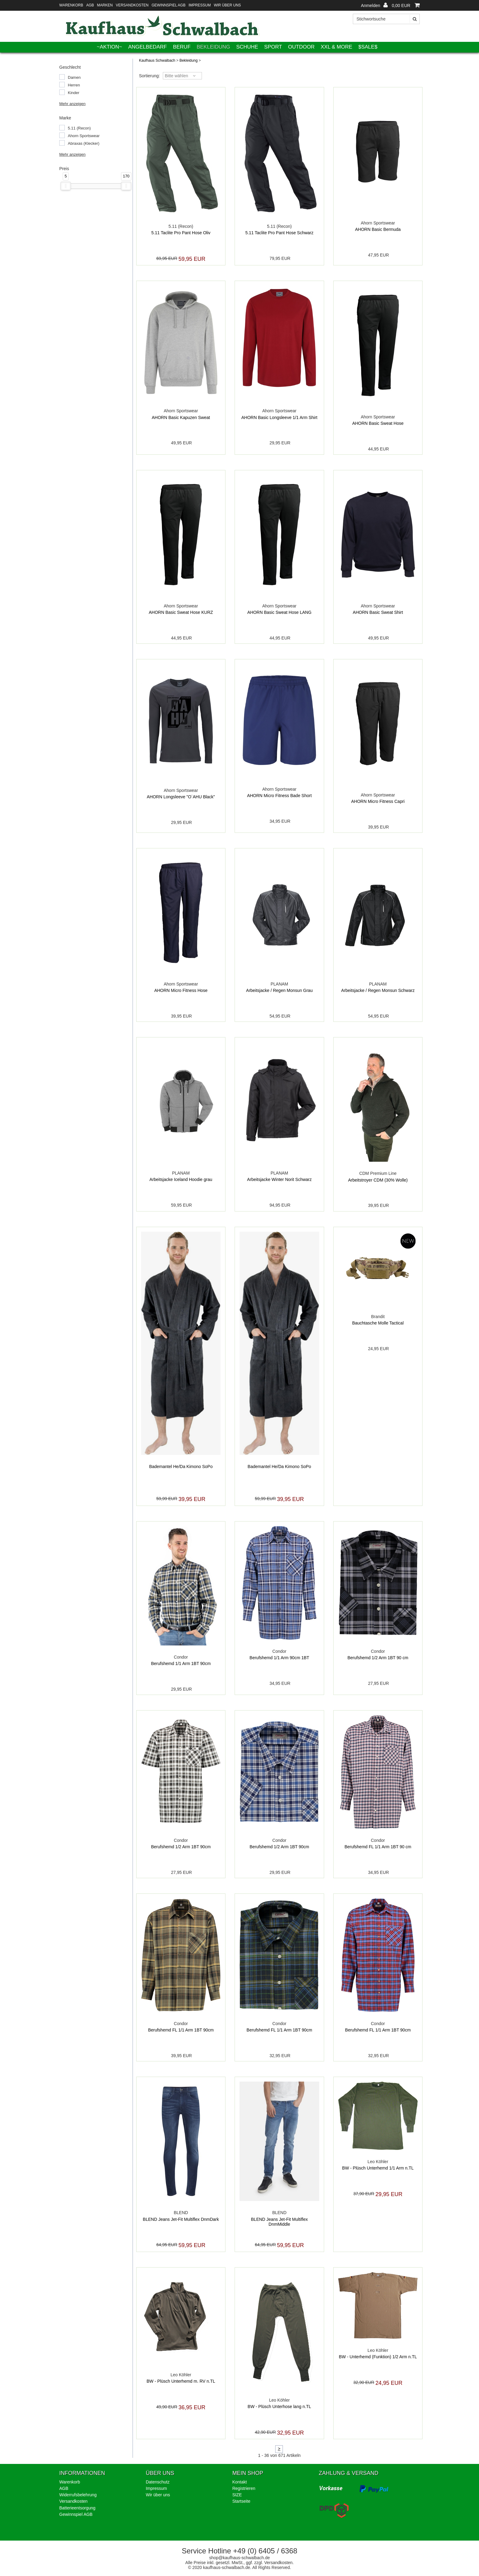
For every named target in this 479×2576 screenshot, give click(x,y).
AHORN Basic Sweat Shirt (378, 612)
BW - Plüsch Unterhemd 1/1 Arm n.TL (378, 2168)
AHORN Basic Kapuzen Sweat (181, 417)
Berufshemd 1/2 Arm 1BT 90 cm (377, 1657)
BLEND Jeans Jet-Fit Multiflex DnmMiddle (279, 2222)
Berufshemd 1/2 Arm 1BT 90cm (181, 1846)
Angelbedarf (147, 47)
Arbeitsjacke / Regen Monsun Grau (279, 990)
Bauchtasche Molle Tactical (378, 1323)
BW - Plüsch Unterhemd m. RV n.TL (181, 2381)
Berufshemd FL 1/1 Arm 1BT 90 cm (378, 1846)
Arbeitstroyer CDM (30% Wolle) (378, 1180)
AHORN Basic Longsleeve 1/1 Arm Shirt (279, 417)
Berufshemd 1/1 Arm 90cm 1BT (279, 1657)
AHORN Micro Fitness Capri (377, 801)
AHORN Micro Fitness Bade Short (279, 795)
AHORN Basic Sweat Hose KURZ (181, 612)
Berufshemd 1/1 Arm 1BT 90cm (181, 1663)
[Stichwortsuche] (386, 19)
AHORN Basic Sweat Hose (378, 423)
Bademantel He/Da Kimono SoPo (181, 1466)
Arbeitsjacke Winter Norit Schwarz (279, 1179)
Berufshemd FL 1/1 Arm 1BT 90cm (181, 2030)
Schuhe (247, 47)
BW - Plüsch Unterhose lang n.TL (279, 2406)
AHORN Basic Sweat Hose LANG (279, 612)
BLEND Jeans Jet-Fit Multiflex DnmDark (181, 2219)
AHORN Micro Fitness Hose (180, 990)
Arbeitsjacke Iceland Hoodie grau (180, 1179)
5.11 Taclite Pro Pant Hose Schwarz (279, 232)
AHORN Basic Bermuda (377, 229)
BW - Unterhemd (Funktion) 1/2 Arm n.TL (378, 2356)
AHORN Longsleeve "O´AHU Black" (181, 796)
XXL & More (336, 47)
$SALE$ (367, 47)
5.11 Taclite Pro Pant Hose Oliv (180, 232)
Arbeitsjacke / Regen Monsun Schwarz (378, 990)
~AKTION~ (109, 47)
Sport (273, 47)
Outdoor (301, 47)
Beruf (182, 47)
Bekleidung (213, 47)
